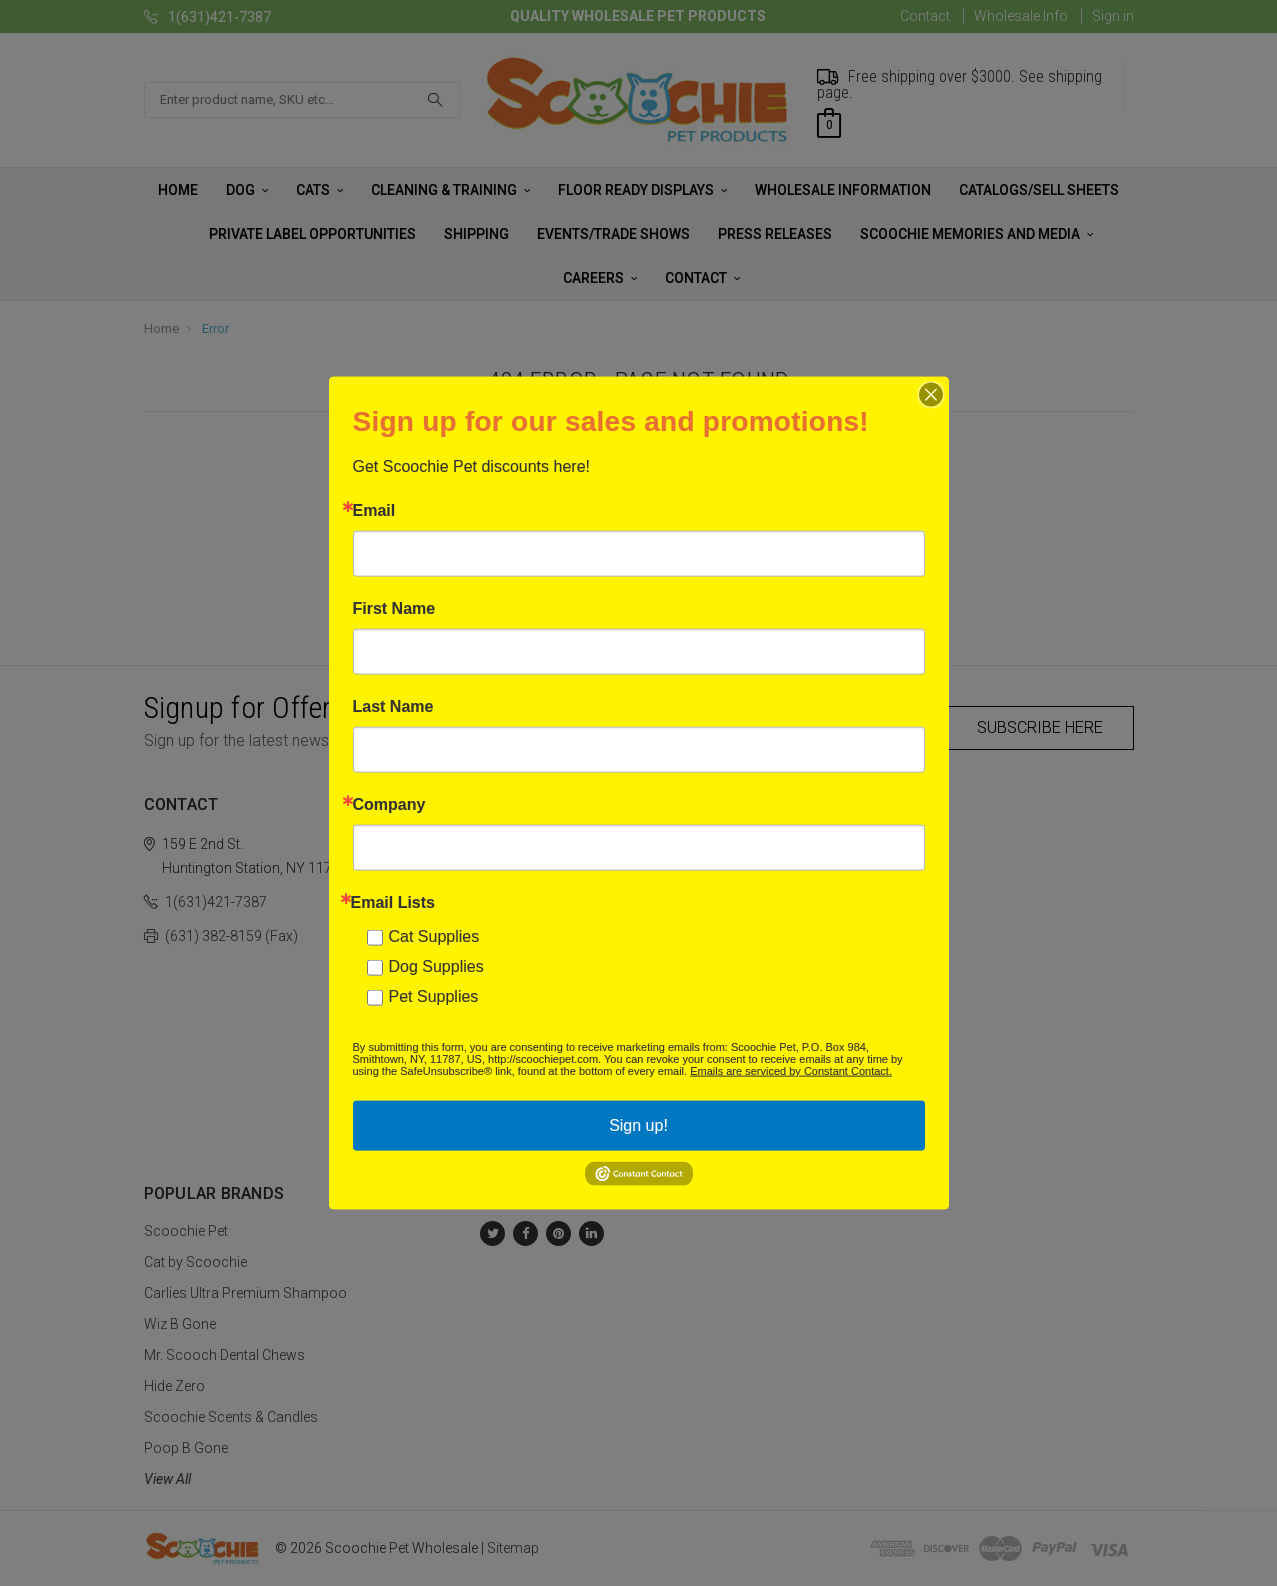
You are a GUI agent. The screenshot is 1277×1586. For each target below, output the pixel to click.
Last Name (393, 707)
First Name (394, 609)
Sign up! (638, 1125)
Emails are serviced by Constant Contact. (791, 1071)
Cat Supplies (434, 936)
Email (374, 511)
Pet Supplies (434, 996)
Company (389, 805)
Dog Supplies (436, 966)
